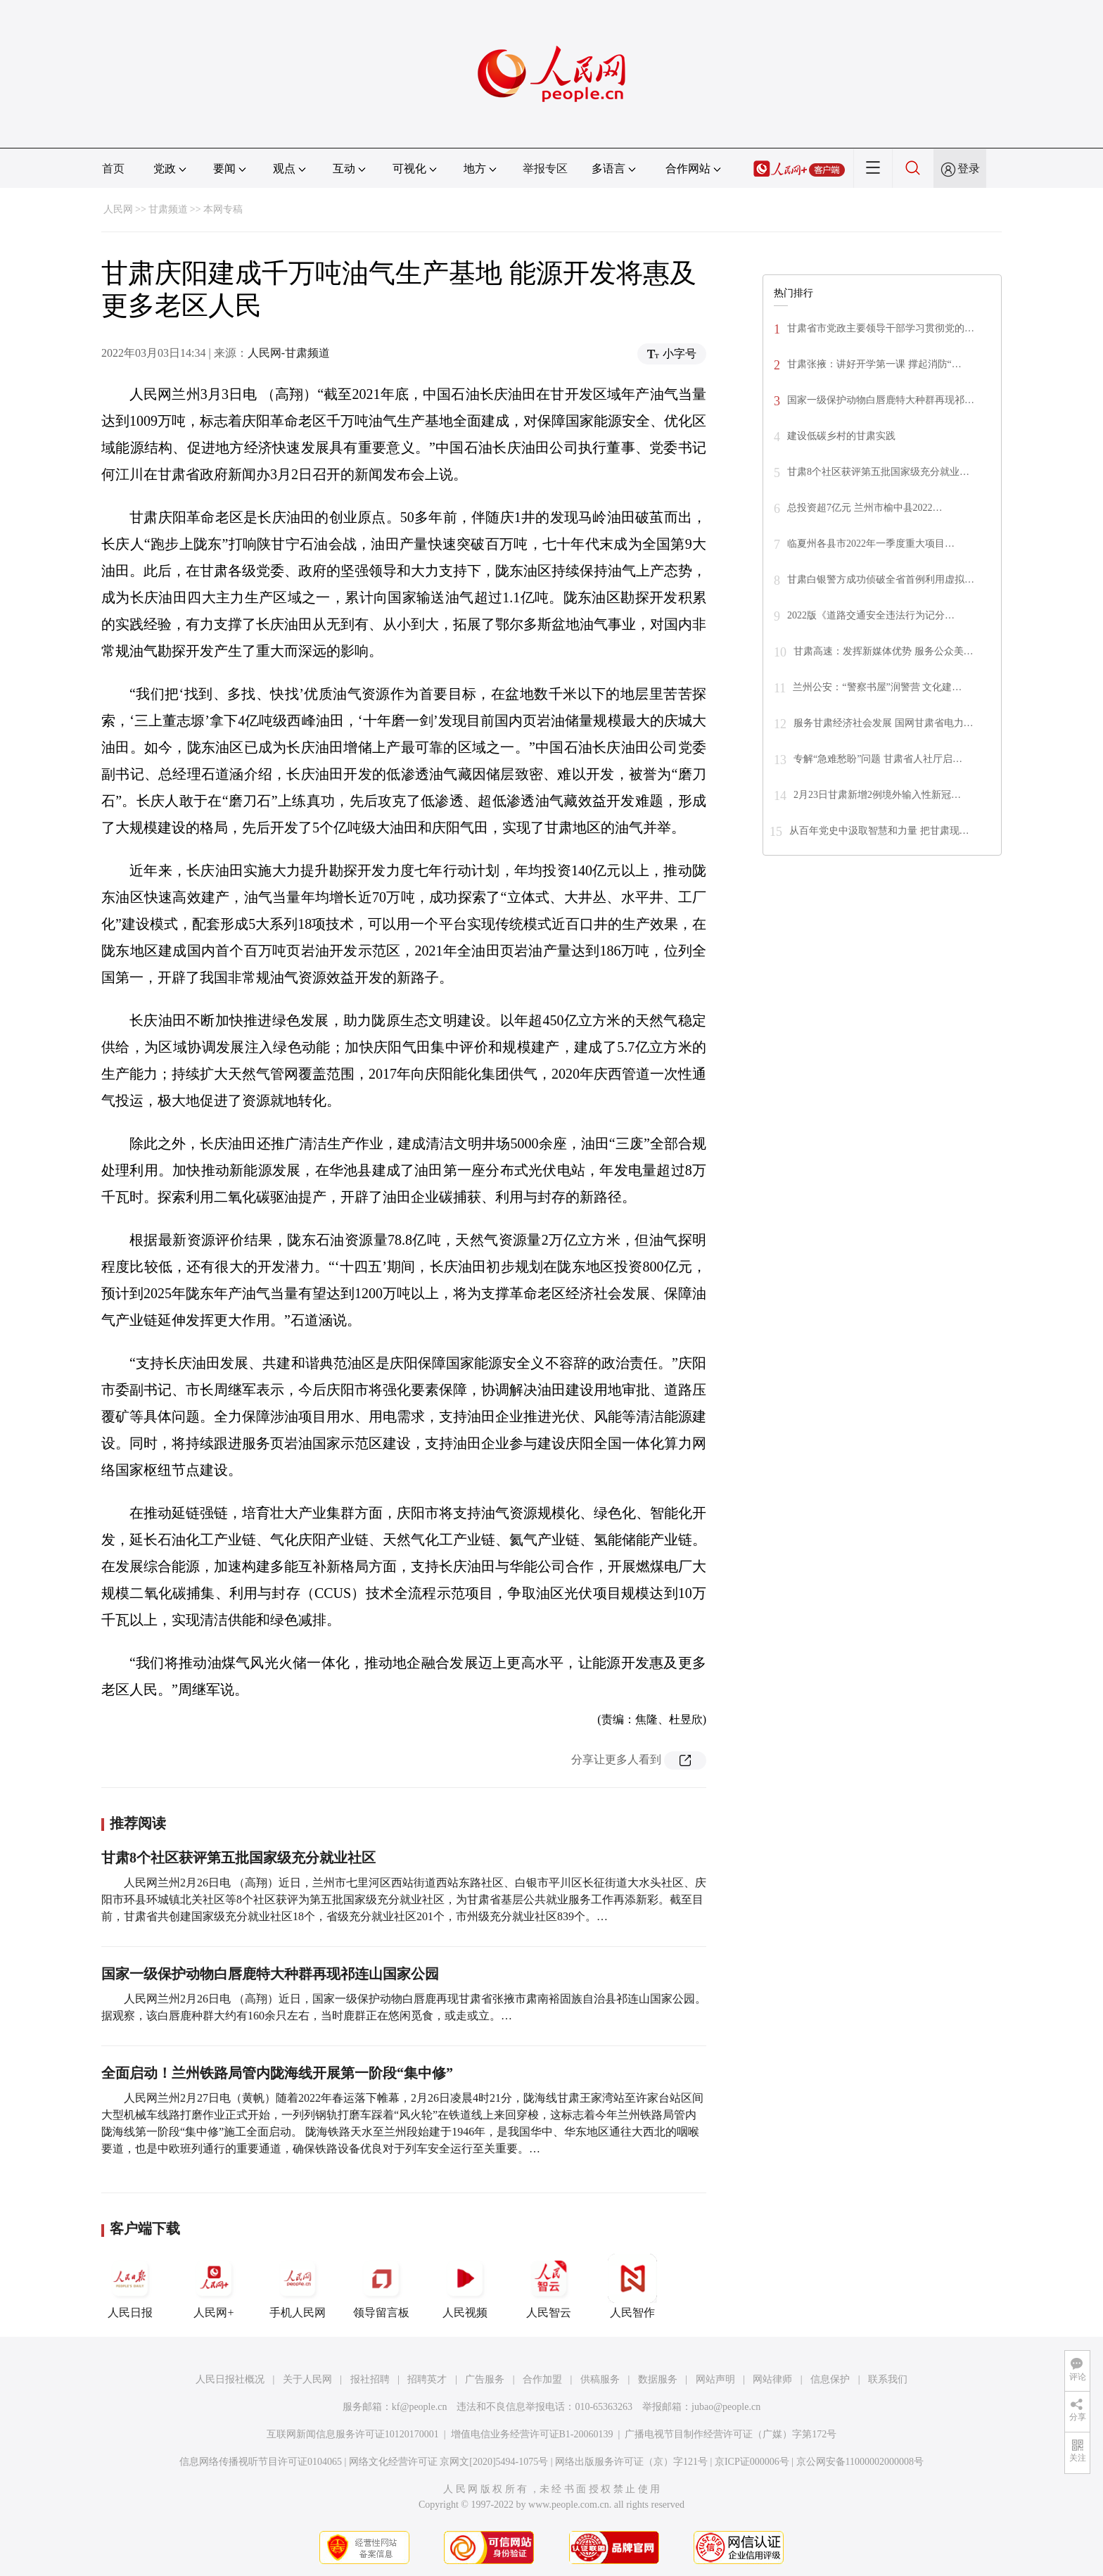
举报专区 (545, 169)
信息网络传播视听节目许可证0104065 (260, 2461)
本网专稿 (223, 209)
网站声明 (715, 2379)
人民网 (118, 209)
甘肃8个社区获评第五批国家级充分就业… (878, 472)
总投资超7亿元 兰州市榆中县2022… (865, 507)
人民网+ (213, 2286)
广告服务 (484, 2379)
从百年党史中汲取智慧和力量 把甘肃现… (879, 830)
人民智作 (632, 2286)
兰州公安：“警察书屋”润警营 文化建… (877, 687)
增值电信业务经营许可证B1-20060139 (532, 2434)
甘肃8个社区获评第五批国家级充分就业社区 (238, 1857)
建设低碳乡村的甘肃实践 (841, 436)
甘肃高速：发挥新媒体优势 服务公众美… (883, 651)
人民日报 (130, 2286)
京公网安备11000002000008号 (860, 2461)
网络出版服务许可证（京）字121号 (631, 2461)
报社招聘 (370, 2379)
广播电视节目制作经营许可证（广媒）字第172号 (730, 2434)
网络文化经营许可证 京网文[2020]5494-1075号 (449, 2461)
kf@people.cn (419, 2406)
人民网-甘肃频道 (289, 353)
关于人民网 (307, 2379)
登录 (968, 169)
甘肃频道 (168, 209)
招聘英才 (427, 2379)
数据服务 (657, 2379)
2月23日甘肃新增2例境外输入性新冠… (877, 794)
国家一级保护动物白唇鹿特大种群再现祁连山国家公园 (270, 1973)
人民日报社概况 (230, 2379)
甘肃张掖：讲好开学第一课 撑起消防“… (874, 364)
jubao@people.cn (725, 2406)
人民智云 (548, 2286)
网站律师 (772, 2379)
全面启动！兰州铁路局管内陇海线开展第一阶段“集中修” (277, 2073)
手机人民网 (297, 2286)
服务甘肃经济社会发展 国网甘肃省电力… (883, 723)
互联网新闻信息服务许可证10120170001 (353, 2434)
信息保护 (830, 2379)
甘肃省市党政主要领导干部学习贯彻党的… (880, 328)
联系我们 (887, 2379)
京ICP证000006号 (752, 2461)
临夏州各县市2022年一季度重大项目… (871, 543)
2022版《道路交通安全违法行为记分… (871, 615)
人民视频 (465, 2286)
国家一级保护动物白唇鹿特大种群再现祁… (880, 400)
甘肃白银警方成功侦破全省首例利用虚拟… (880, 579)
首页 (113, 169)
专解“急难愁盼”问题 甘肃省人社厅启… (877, 759)
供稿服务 (600, 2379)
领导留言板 (381, 2286)
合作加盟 (542, 2379)
